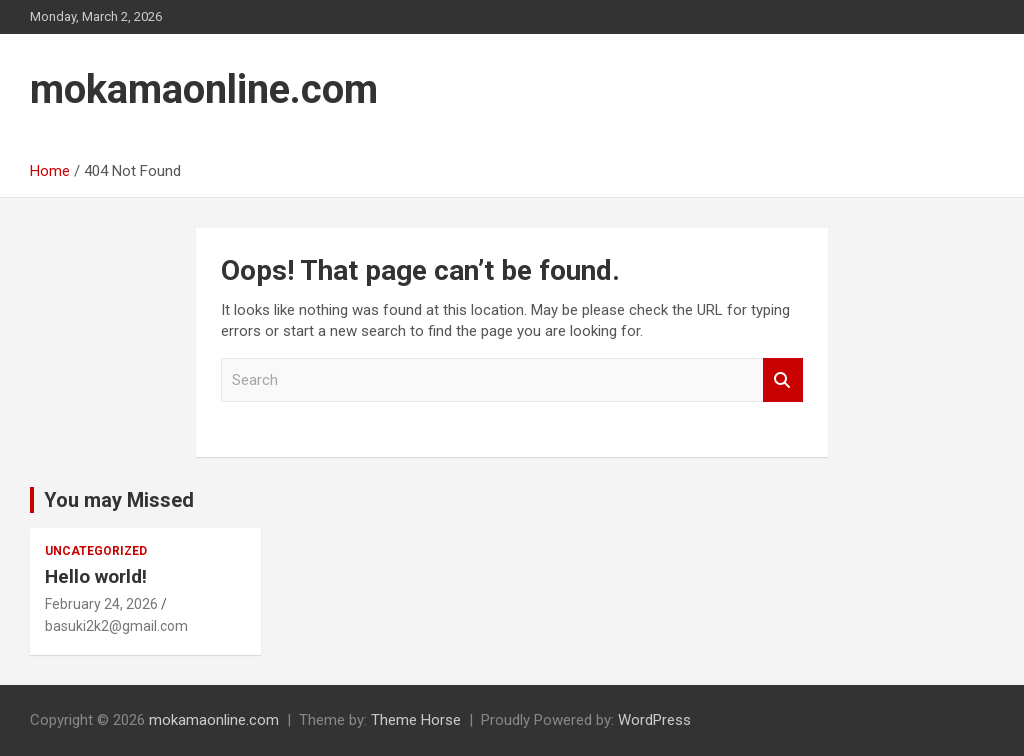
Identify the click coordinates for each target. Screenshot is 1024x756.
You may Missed (119, 500)
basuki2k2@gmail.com (116, 626)
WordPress (654, 720)
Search (783, 380)
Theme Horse (416, 720)
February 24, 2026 (101, 604)
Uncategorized (96, 551)
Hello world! (96, 576)
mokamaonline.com (204, 89)
